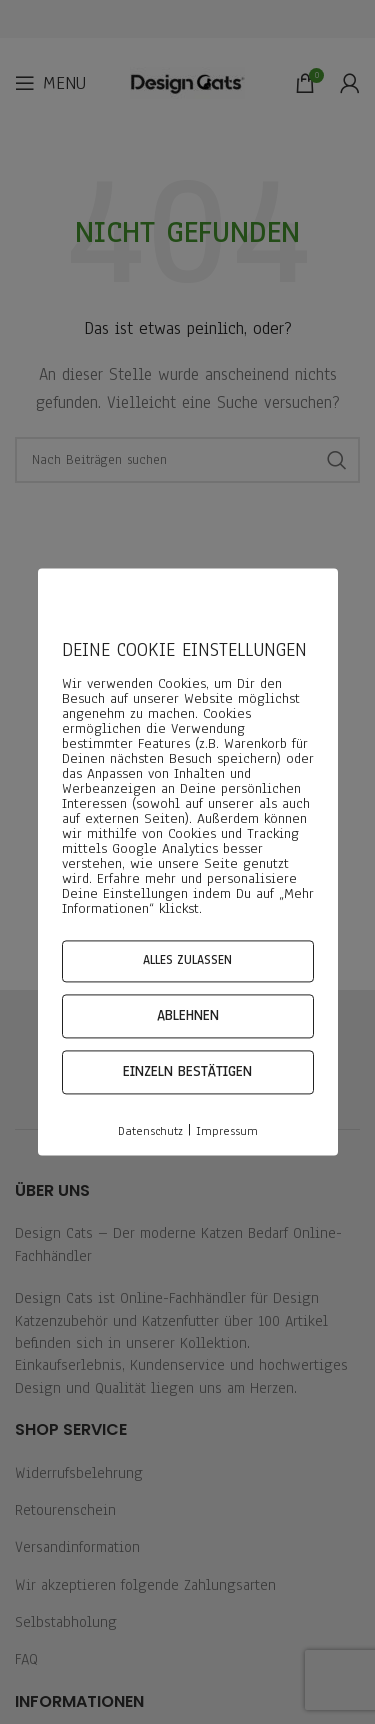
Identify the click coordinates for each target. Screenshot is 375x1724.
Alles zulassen (187, 960)
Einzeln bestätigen (187, 1071)
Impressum (227, 1131)
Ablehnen (188, 1015)
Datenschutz (150, 1131)
